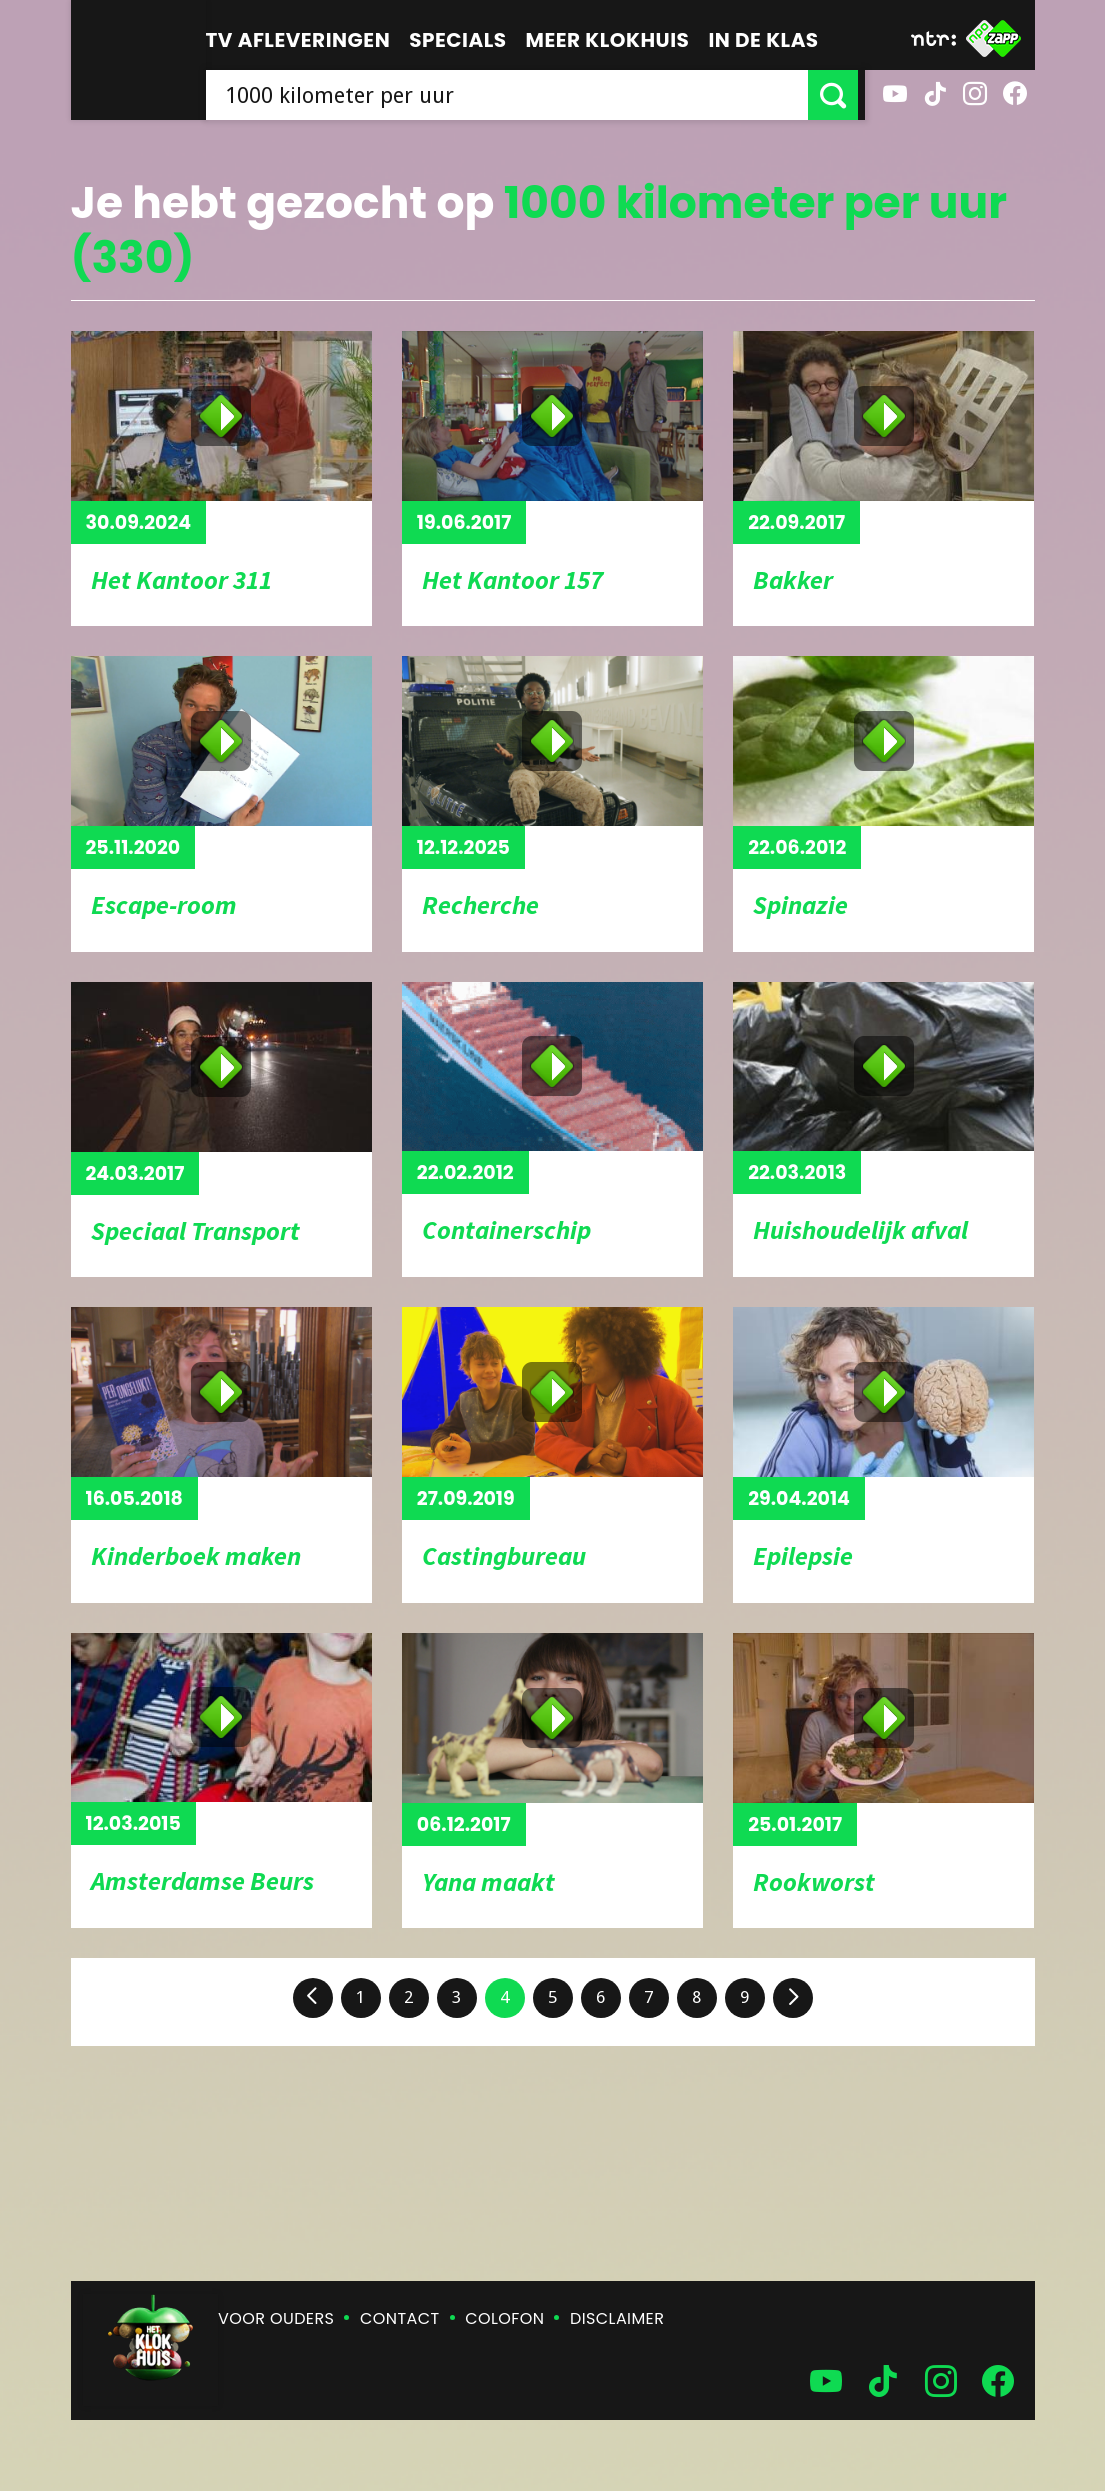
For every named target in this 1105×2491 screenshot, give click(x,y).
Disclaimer (617, 2318)
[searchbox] (510, 95)
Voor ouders (276, 2318)
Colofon (504, 2318)
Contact (399, 2318)
